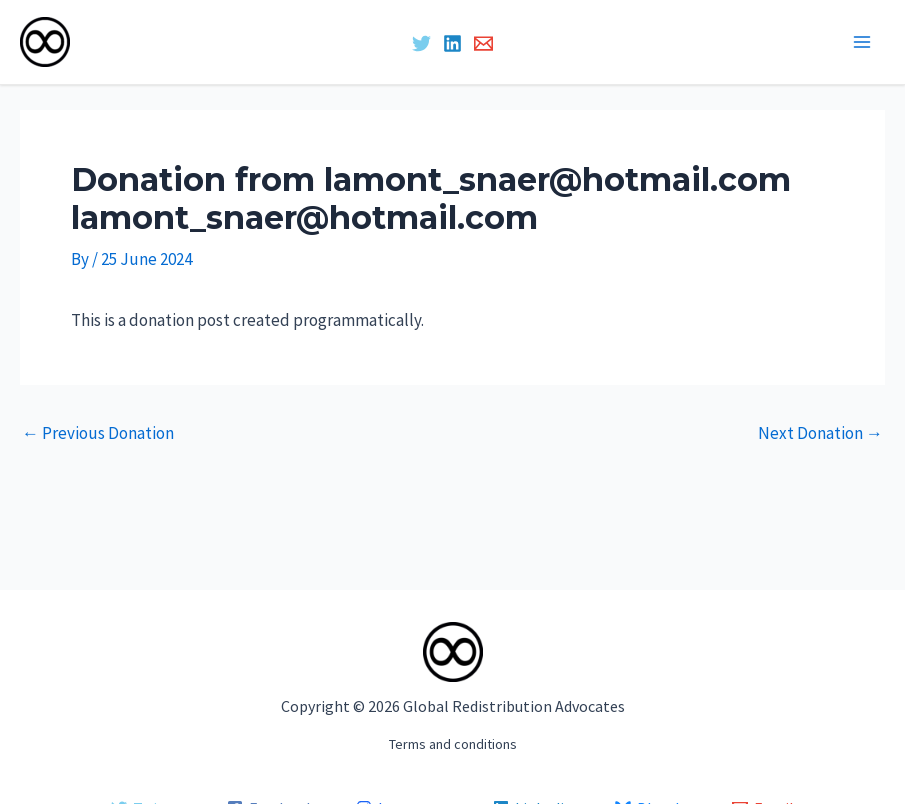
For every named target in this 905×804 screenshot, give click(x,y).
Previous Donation (98, 433)
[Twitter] (421, 43)
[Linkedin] (452, 43)
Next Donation (820, 433)
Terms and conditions (453, 744)
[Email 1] (483, 43)
